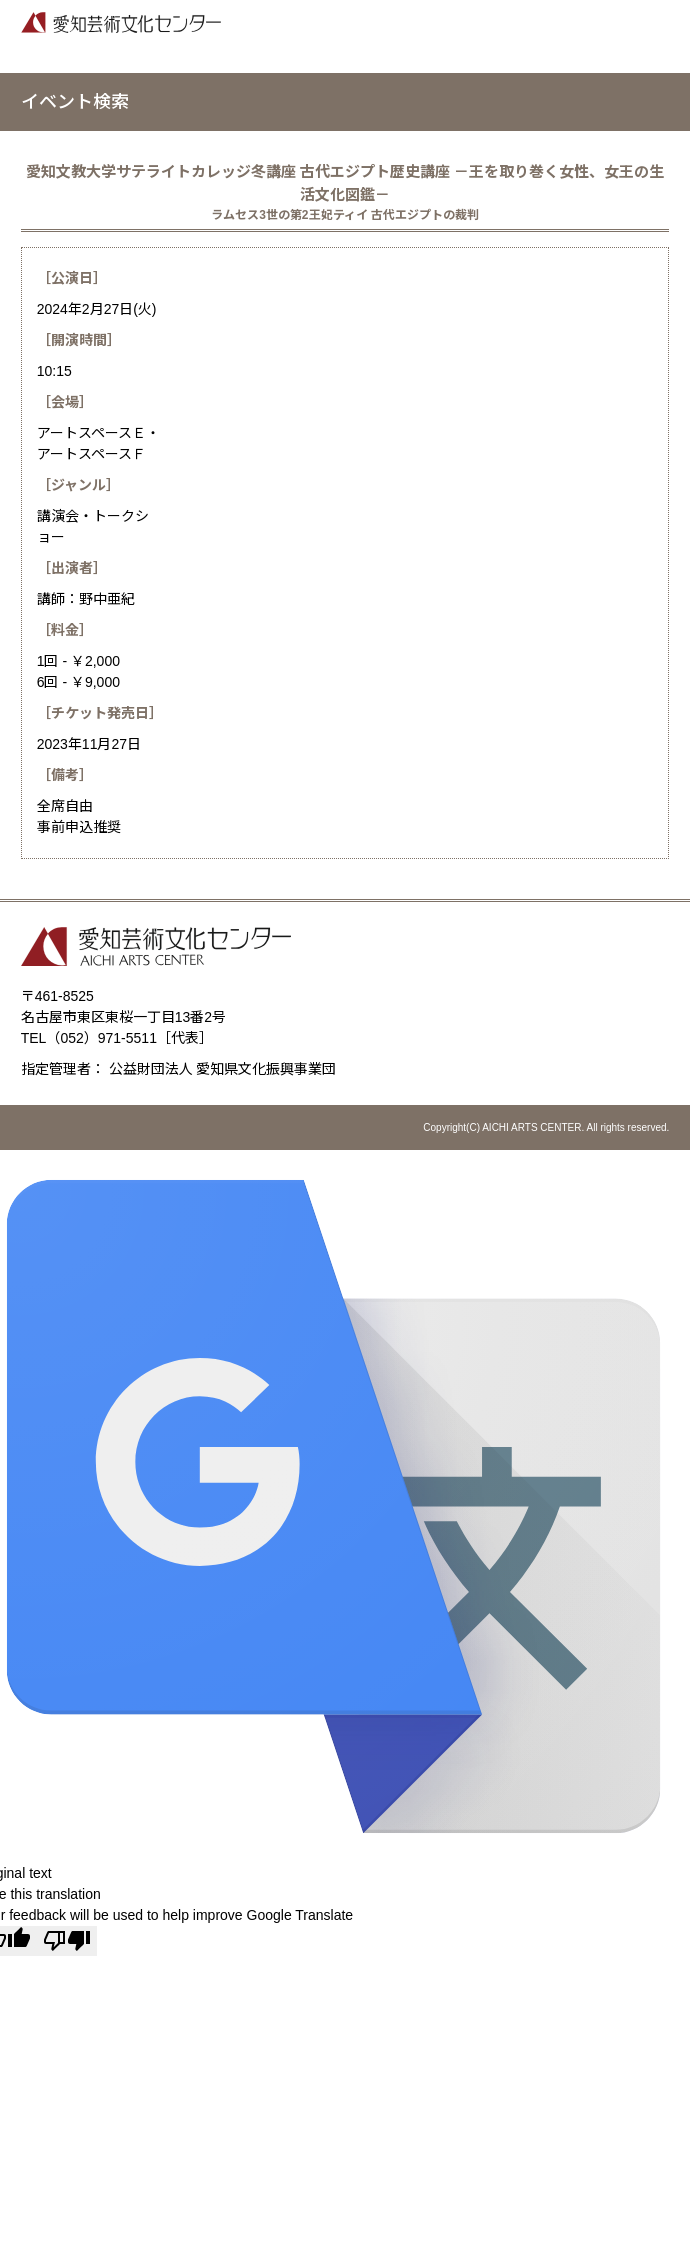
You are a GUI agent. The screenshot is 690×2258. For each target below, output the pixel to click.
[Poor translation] (67, 1941)
